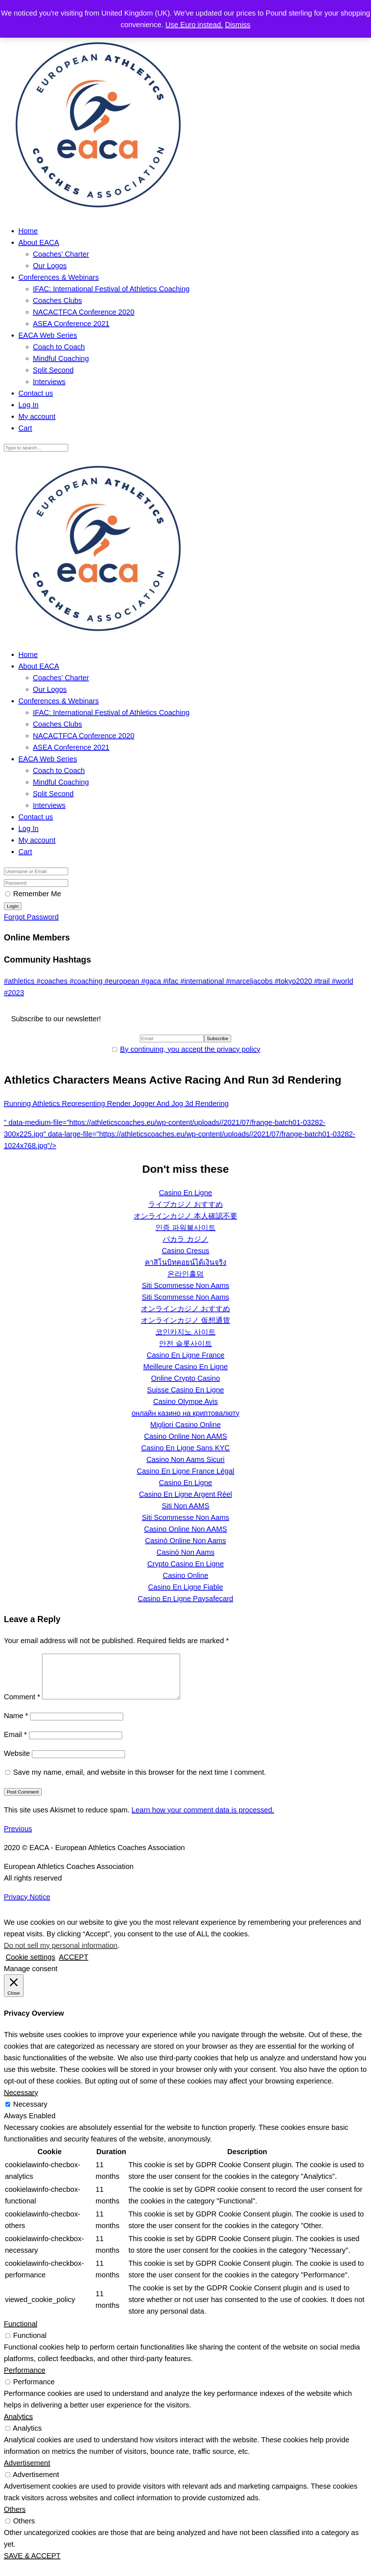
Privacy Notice (27, 1906)
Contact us (35, 393)
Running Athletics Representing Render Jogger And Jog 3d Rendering (116, 1104)
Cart (25, 428)
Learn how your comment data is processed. (203, 1819)
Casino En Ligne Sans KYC (185, 1448)
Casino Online (185, 1575)
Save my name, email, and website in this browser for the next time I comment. (139, 1781)
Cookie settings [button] (30, 1966)
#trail (323, 981)
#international (203, 981)
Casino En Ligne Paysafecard (185, 1599)
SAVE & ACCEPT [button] (32, 2564)
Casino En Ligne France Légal (185, 1471)
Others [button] (15, 2518)
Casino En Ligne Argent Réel (185, 1494)
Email (15, 1743)
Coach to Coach (59, 347)
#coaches (53, 981)
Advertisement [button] (27, 2472)
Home (28, 231)
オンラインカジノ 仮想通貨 (185, 1320)
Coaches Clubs (57, 300)
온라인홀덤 (185, 1274)
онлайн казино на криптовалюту (185, 1413)
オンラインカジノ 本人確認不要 (185, 1216)
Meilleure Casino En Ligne (185, 1367)
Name (16, 1724)
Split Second (53, 370)
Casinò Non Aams (185, 1552)
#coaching (87, 981)
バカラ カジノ (185, 1239)
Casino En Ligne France (186, 1355)
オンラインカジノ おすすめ (185, 1309)
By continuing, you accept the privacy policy (190, 1049)
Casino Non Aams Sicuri (185, 1459)
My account (36, 416)
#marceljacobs (250, 981)
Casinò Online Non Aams (185, 1541)
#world (342, 981)
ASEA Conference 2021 (71, 324)
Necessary (30, 2113)
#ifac (171, 981)
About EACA (38, 242)
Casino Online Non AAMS (185, 1436)
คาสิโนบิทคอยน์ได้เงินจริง (185, 1262)
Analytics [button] (18, 2425)
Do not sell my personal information (60, 1954)
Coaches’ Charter (61, 254)
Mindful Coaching (61, 358)
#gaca (152, 981)
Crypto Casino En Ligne (185, 1564)
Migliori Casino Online (185, 1425)
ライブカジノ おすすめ (185, 1204)
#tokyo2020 (294, 981)
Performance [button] (25, 2379)
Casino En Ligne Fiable (185, 1587)
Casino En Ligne (185, 1193)
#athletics (20, 981)
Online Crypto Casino (185, 1378)
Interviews (49, 382)
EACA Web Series (47, 335)
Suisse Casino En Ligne (185, 1390)
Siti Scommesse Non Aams (185, 1285)
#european (123, 981)
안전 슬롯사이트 (185, 1343)
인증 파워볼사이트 (185, 1227)
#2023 (14, 993)
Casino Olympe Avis (185, 1401)
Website (17, 1762)
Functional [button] (20, 2332)
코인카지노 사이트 (185, 1332)
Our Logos (50, 266)
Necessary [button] (21, 2101)
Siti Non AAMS (185, 1506)
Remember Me (37, 894)
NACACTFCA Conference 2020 (83, 312)
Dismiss (237, 25)
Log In (28, 405)
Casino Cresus (185, 1251)
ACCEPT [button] (73, 1966)
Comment (22, 1705)
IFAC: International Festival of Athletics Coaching (111, 289)
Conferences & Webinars (58, 277)
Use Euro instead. (194, 25)
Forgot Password (31, 917)
